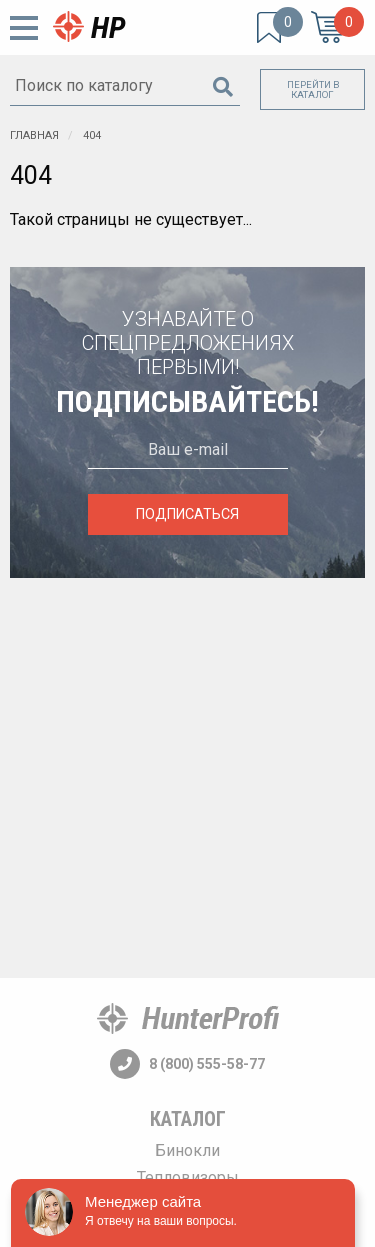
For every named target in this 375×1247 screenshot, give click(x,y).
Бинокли (187, 1150)
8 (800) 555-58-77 (187, 1064)
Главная (34, 135)
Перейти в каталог (313, 90)
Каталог (188, 1119)
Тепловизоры (188, 1177)
